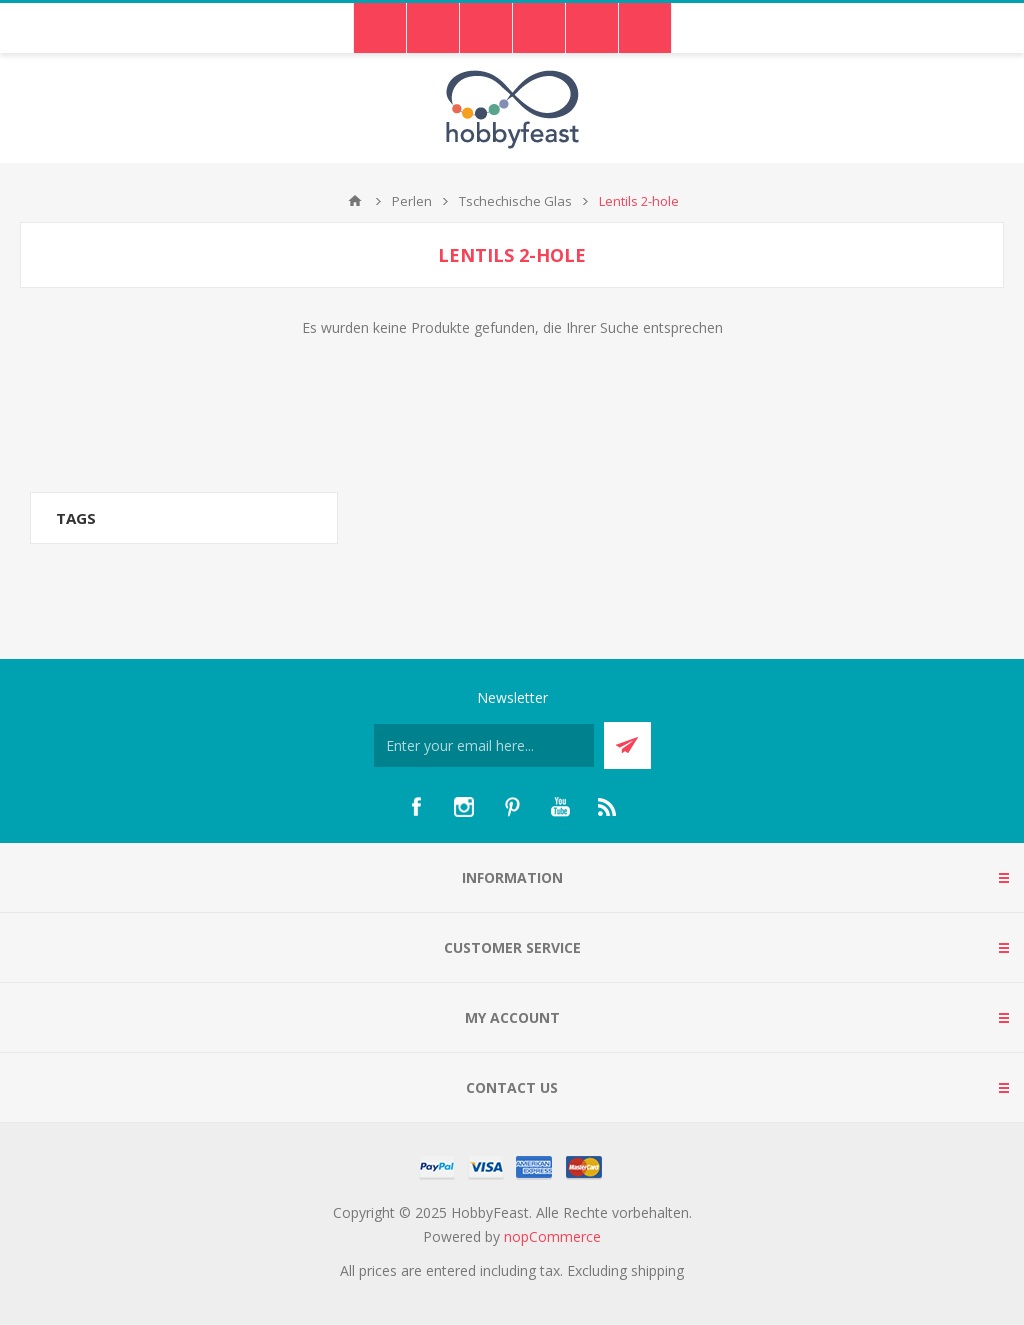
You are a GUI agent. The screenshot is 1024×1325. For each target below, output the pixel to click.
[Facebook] (416, 807)
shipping (657, 1270)
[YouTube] (560, 807)
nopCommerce (552, 1236)
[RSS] (608, 807)
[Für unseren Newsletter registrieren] (484, 745)
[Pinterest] (512, 807)
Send (627, 745)
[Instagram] (464, 807)
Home (355, 201)
